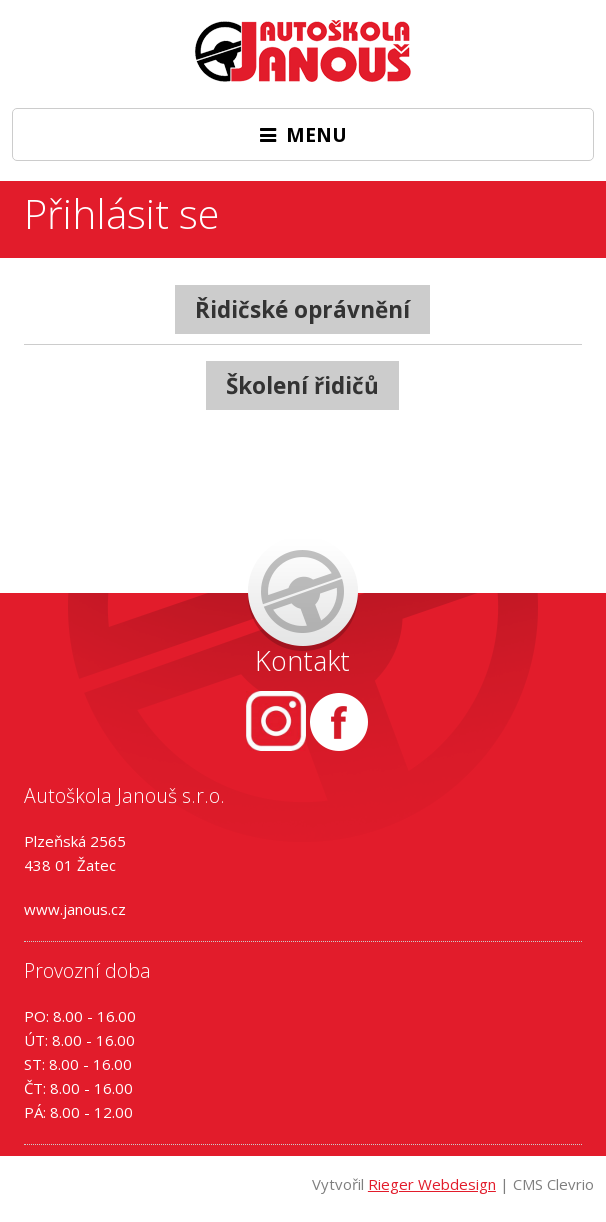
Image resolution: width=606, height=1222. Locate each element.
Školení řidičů (302, 385)
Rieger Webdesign (432, 1184)
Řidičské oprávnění (302, 309)
